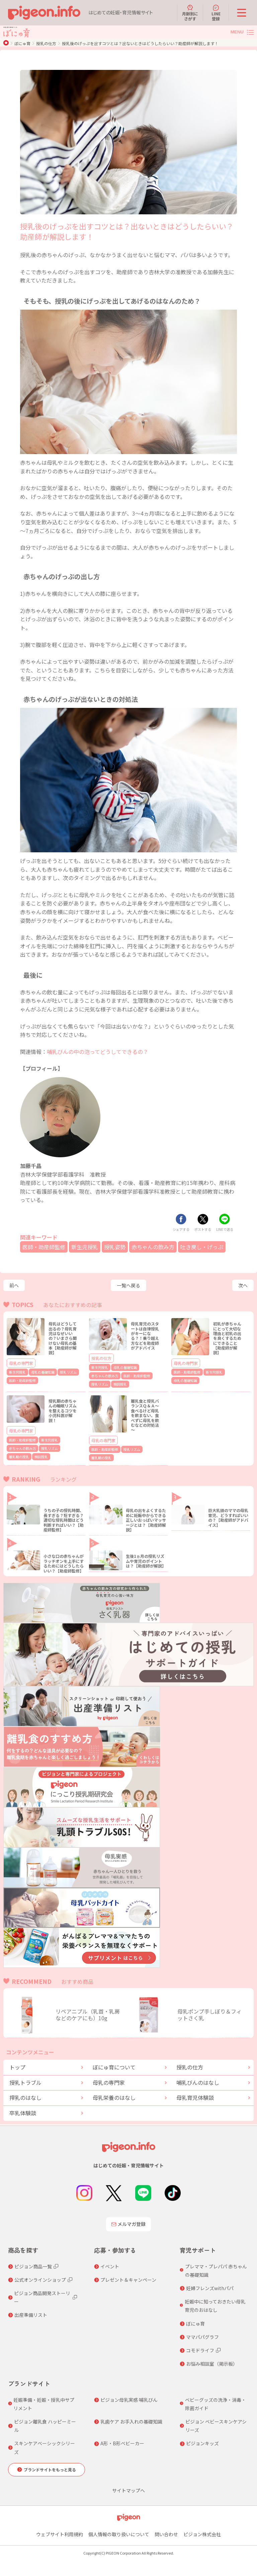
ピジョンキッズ (202, 2443)
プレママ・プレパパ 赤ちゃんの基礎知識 (216, 2270)
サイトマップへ (128, 2490)
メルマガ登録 (128, 2224)
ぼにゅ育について (114, 2067)
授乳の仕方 (46, 43)
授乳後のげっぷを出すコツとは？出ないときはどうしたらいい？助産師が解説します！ (140, 43)
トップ (17, 2067)
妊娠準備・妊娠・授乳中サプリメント (43, 2403)
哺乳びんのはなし (197, 2082)
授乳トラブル (25, 2082)
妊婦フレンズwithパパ (210, 2288)
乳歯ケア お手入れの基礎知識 (131, 2421)
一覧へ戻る (128, 1285)
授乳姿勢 (114, 1247)
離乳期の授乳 (19, 1456)
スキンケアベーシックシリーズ (44, 2447)
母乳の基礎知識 (43, 1372)
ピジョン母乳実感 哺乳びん (129, 2399)
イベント (109, 2266)
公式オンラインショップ (40, 2279)
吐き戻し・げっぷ (201, 1247)
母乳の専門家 (21, 1363)
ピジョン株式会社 (202, 2534)
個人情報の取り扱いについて (118, 2534)
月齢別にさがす (190, 12)
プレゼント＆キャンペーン (128, 2279)
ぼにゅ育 (22, 43)
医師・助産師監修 (43, 1247)
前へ (14, 1285)
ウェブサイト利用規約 (59, 2534)
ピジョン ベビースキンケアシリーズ (216, 2425)
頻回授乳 (120, 1384)
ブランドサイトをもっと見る (50, 2469)
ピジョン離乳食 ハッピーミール (45, 2425)
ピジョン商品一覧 (33, 2266)
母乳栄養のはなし (114, 2098)
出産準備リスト (30, 2315)
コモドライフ (200, 2350)
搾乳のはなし (25, 2098)
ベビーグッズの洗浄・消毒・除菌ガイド (215, 2403)
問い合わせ (166, 2534)
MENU (237, 31)
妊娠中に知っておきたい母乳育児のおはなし (215, 2305)
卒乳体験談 (22, 2113)
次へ (243, 1285)
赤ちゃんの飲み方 (153, 1247)
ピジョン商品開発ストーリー (42, 2297)
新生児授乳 (84, 1247)
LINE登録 (216, 12)
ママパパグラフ (202, 2337)
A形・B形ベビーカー (122, 2443)
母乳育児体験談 (195, 2098)
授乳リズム (68, 1372)
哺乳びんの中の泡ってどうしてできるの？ (97, 1052)
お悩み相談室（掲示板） (212, 2363)
